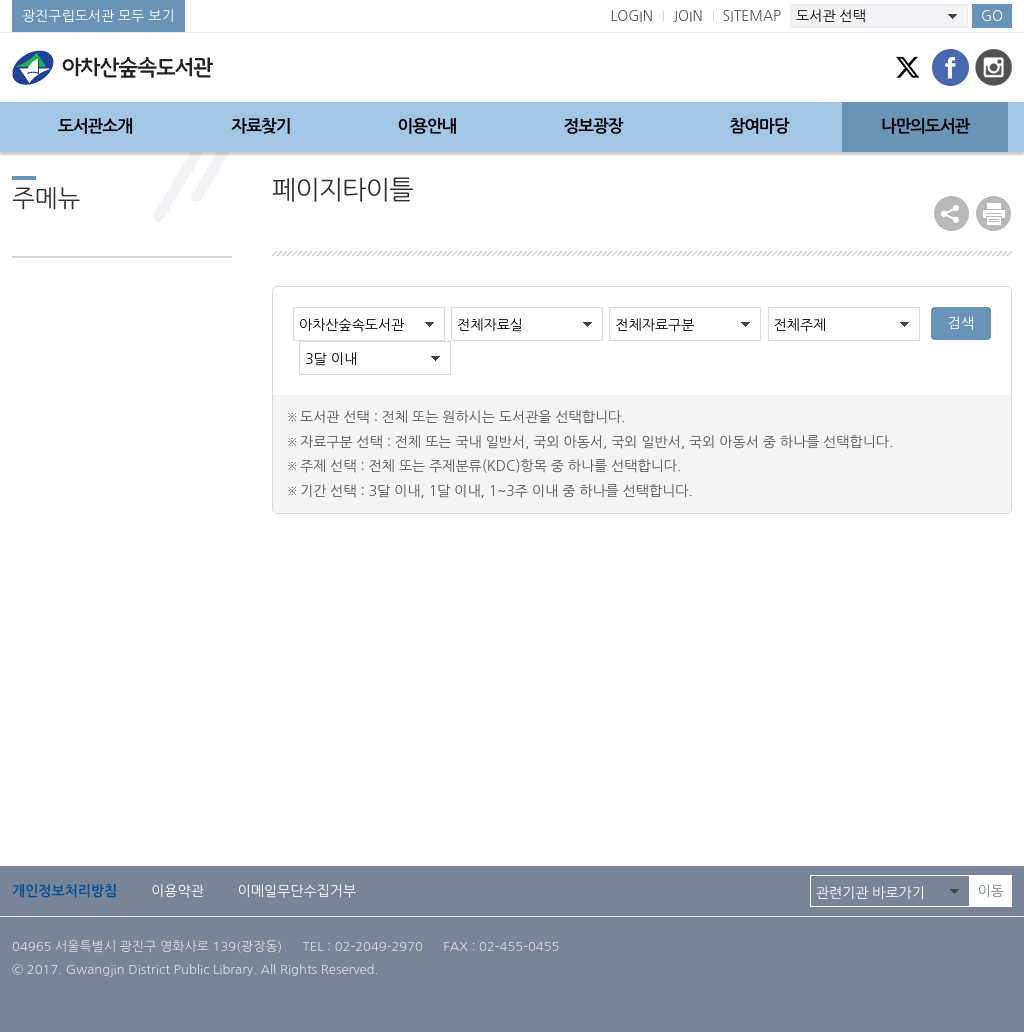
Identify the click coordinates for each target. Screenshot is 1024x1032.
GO (992, 16)
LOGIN (631, 16)
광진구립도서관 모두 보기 (98, 16)
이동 (991, 891)
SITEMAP (752, 16)
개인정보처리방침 (64, 891)
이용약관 (177, 891)
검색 (961, 323)
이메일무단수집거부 (297, 891)
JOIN (688, 16)
